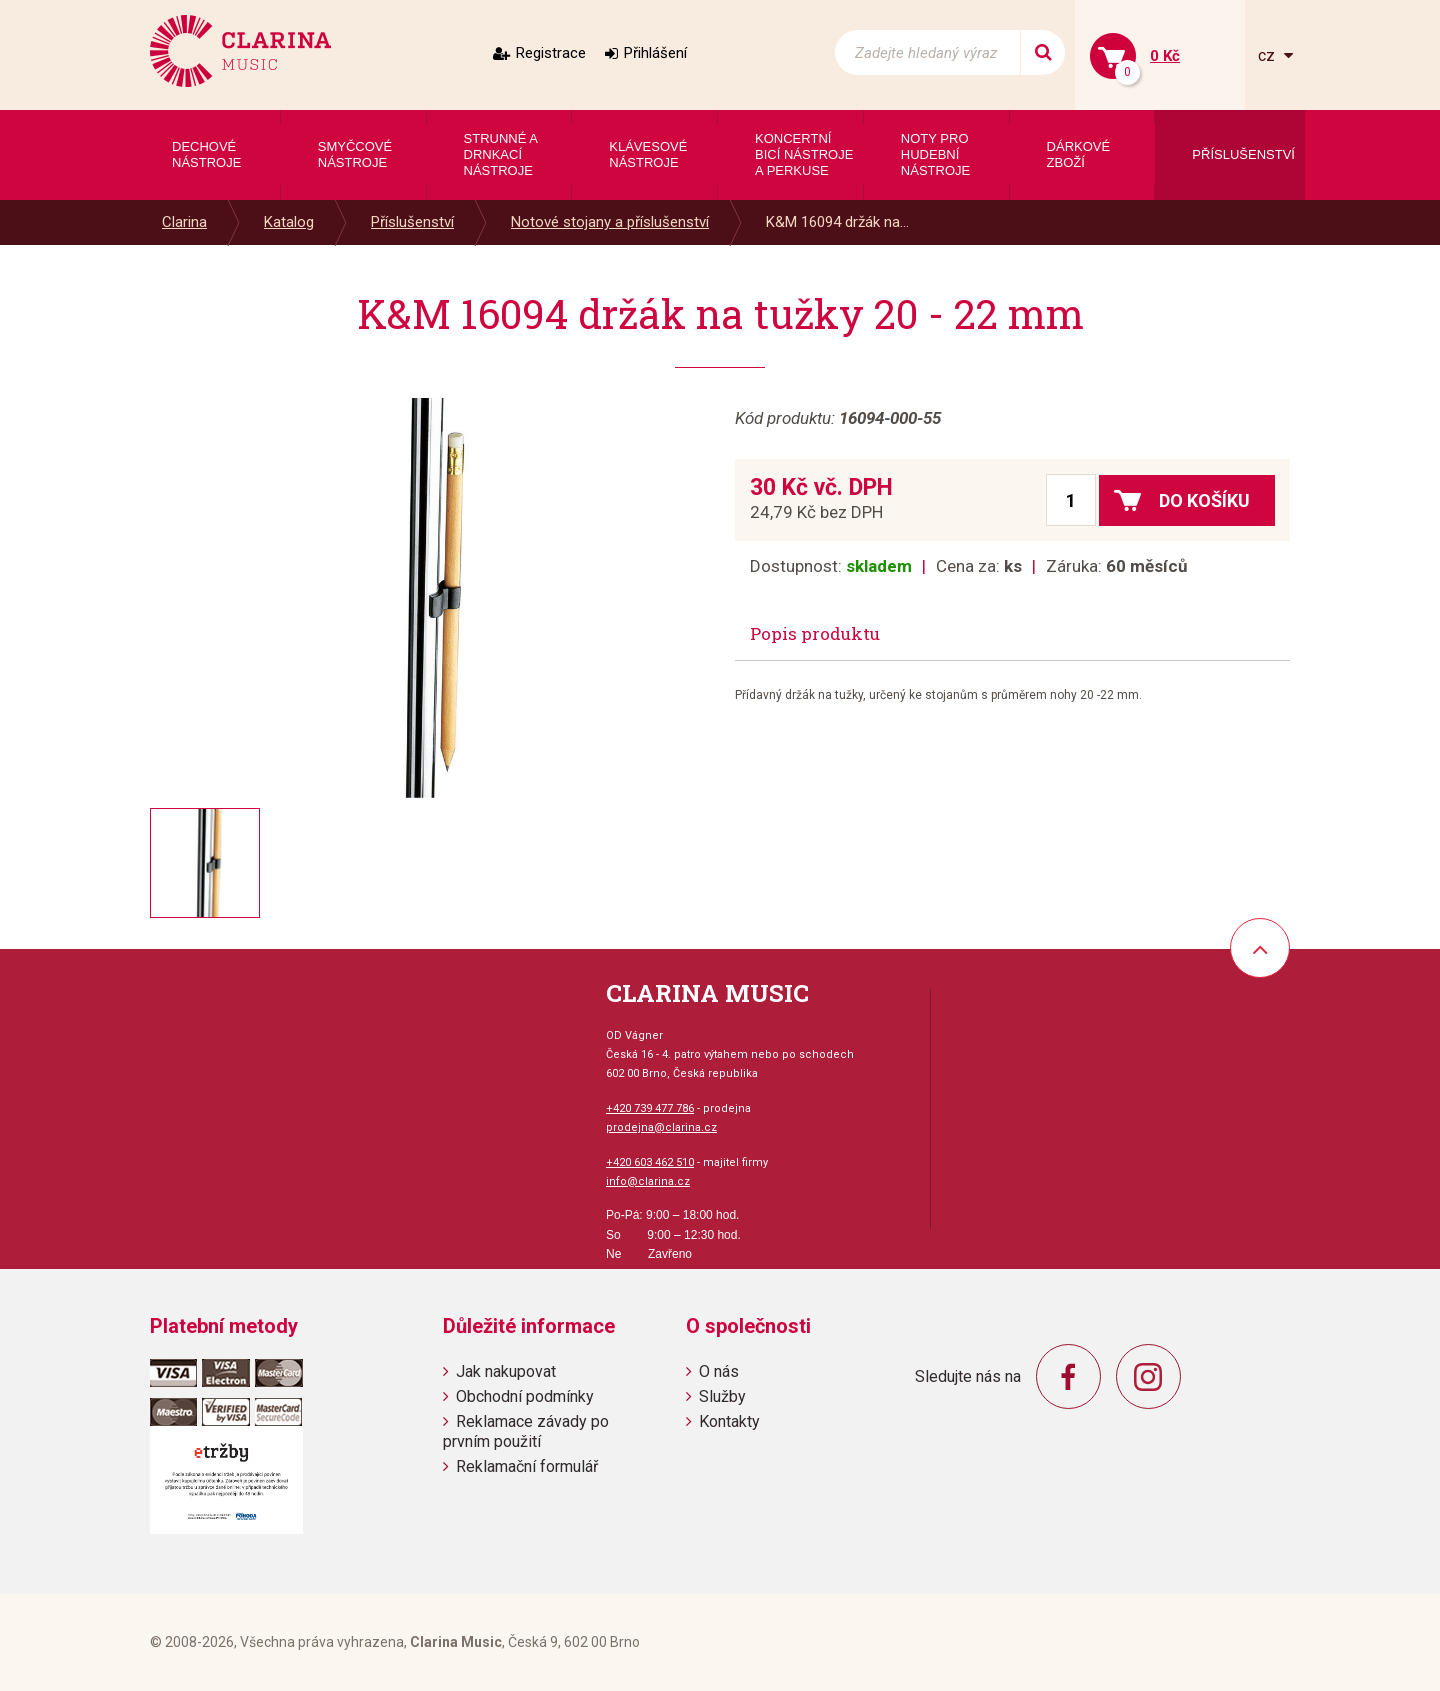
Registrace (551, 53)
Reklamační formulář (527, 1466)
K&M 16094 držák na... (837, 222)
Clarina (184, 222)
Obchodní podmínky (525, 1396)
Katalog (289, 222)
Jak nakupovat (506, 1371)
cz (1268, 55)
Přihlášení (655, 53)
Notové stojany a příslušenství (610, 222)
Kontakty (729, 1421)
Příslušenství (412, 222)
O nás (719, 1371)
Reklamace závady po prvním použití (526, 1431)
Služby (722, 1396)
